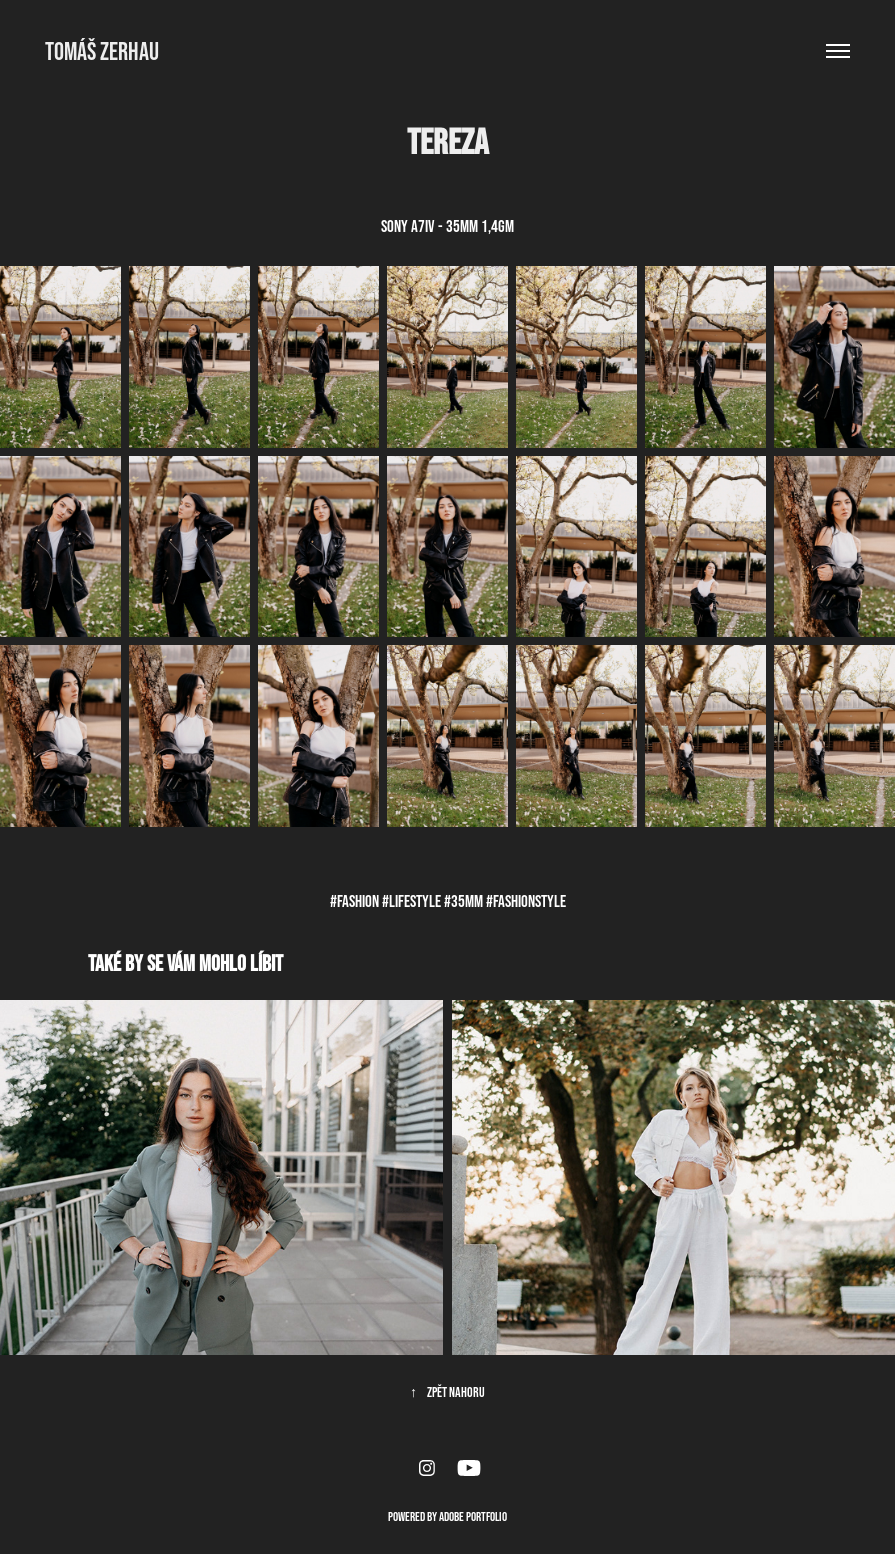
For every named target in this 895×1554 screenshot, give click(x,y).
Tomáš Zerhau (102, 51)
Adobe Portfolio (473, 1516)
